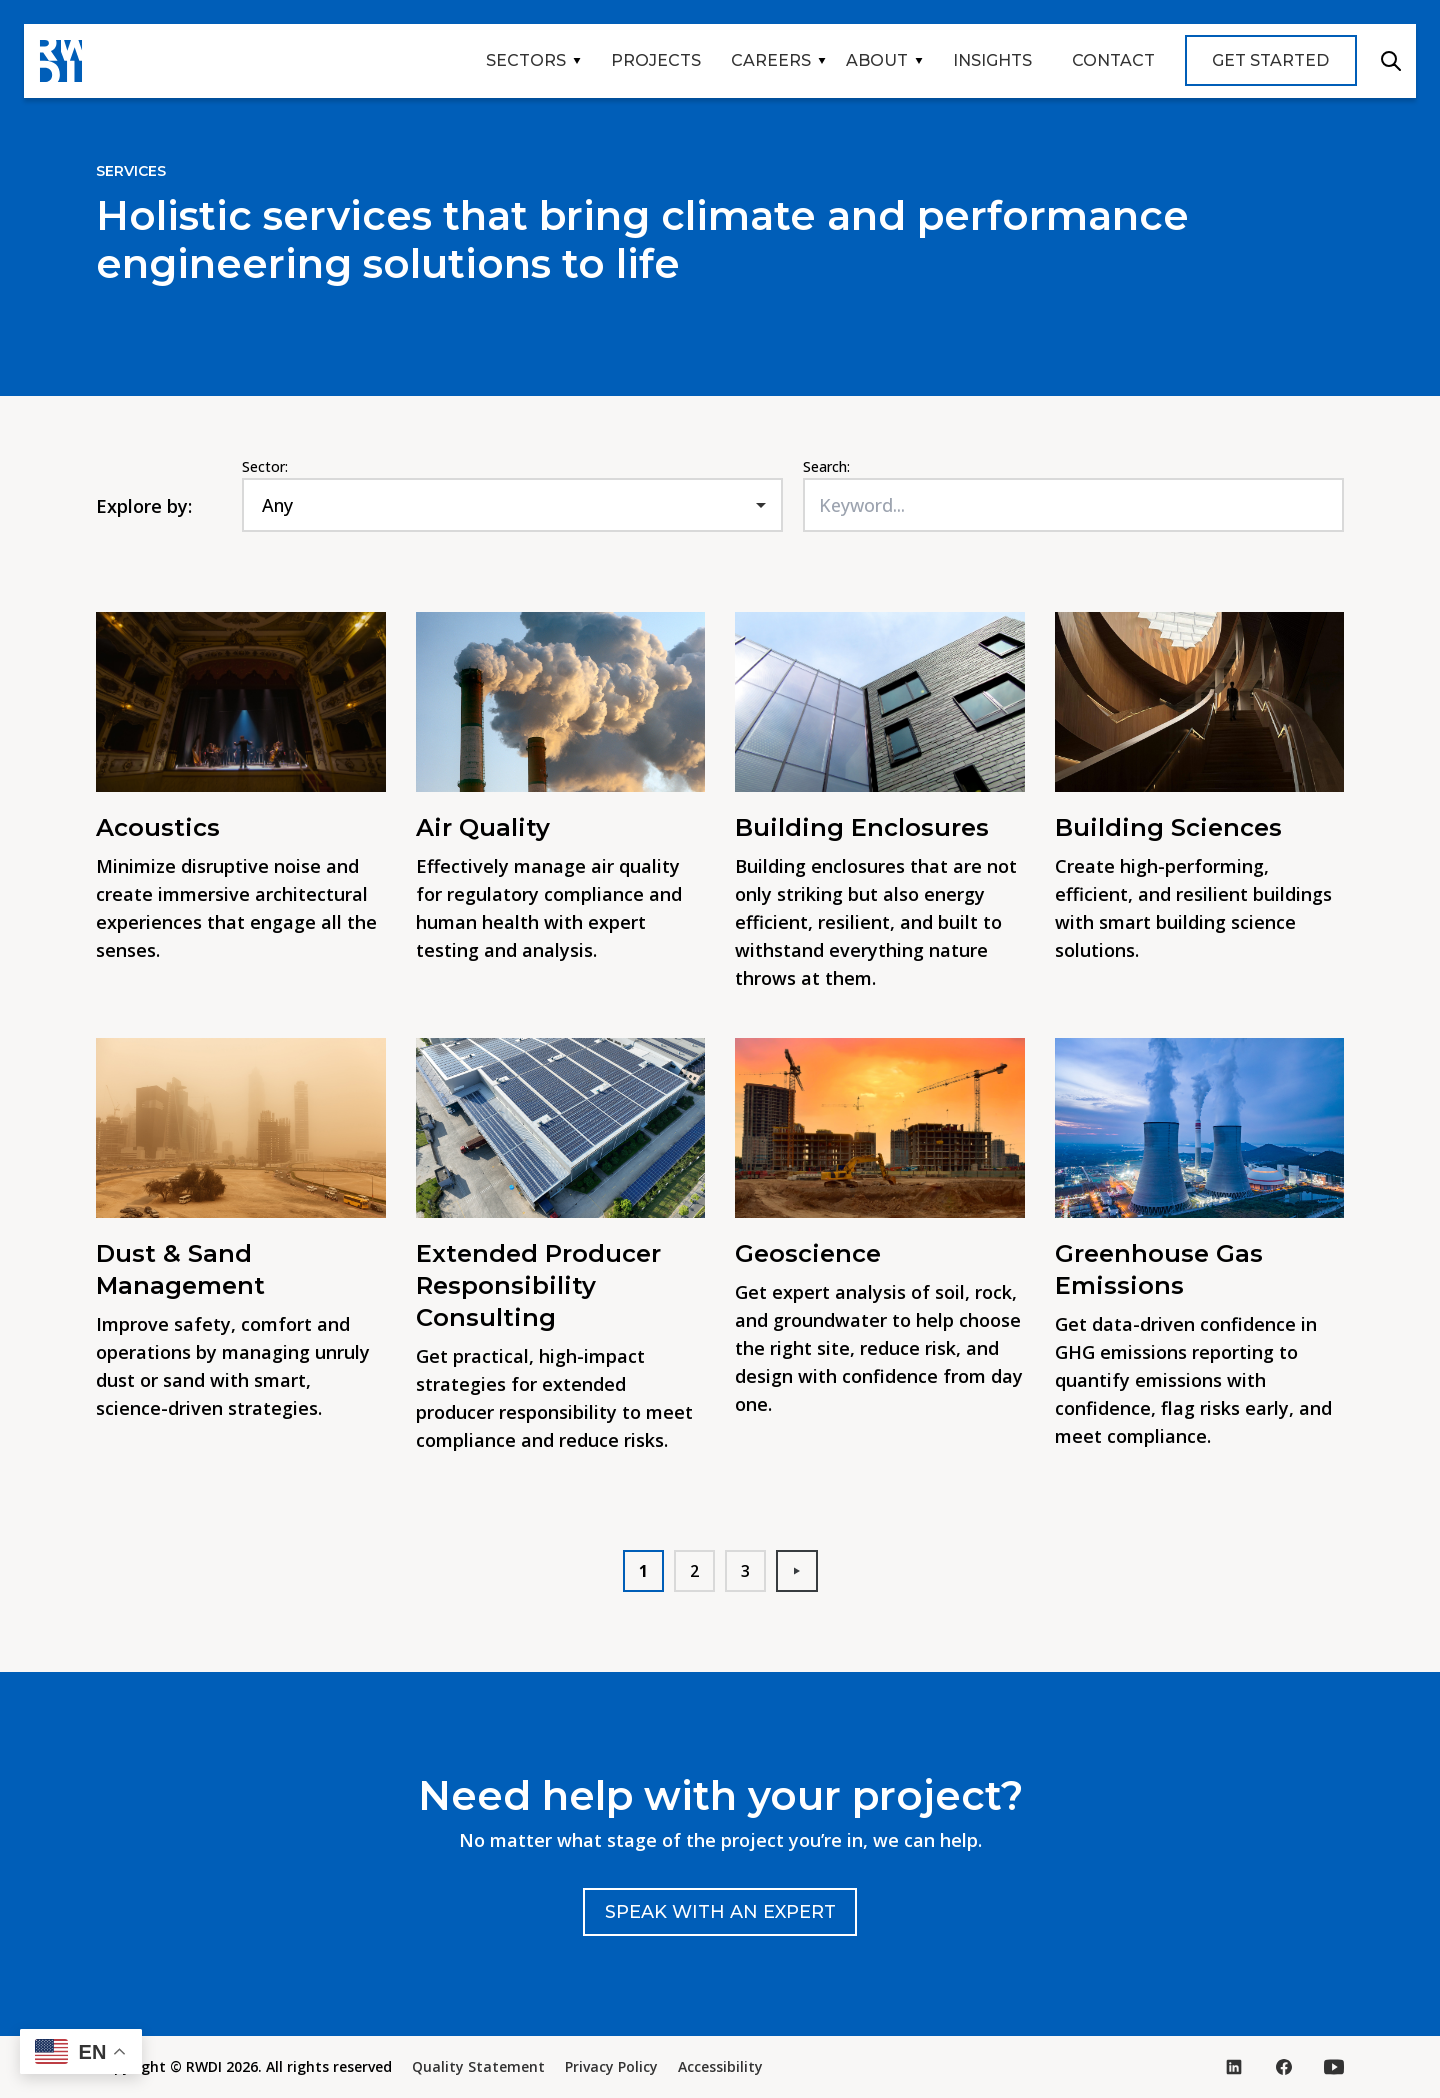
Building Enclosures (865, 827)
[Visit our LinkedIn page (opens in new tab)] (1234, 2067)
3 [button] (745, 1571)
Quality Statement (478, 2066)
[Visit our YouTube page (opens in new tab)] (1334, 2067)
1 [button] (643, 1571)
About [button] (877, 60)
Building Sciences (1168, 827)
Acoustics (158, 827)
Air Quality (483, 827)
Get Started (1270, 60)
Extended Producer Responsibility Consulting (538, 1285)
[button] (81, 2051)
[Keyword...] (1073, 505)
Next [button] (805, 1571)
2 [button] (694, 1571)
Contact (1113, 60)
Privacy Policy (611, 2066)
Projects (656, 60)
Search (1391, 61)
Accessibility (720, 2066)
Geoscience (808, 1253)
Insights (992, 60)
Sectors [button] (526, 60)
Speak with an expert (720, 1912)
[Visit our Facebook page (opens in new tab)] (1284, 2067)
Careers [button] (771, 60)
